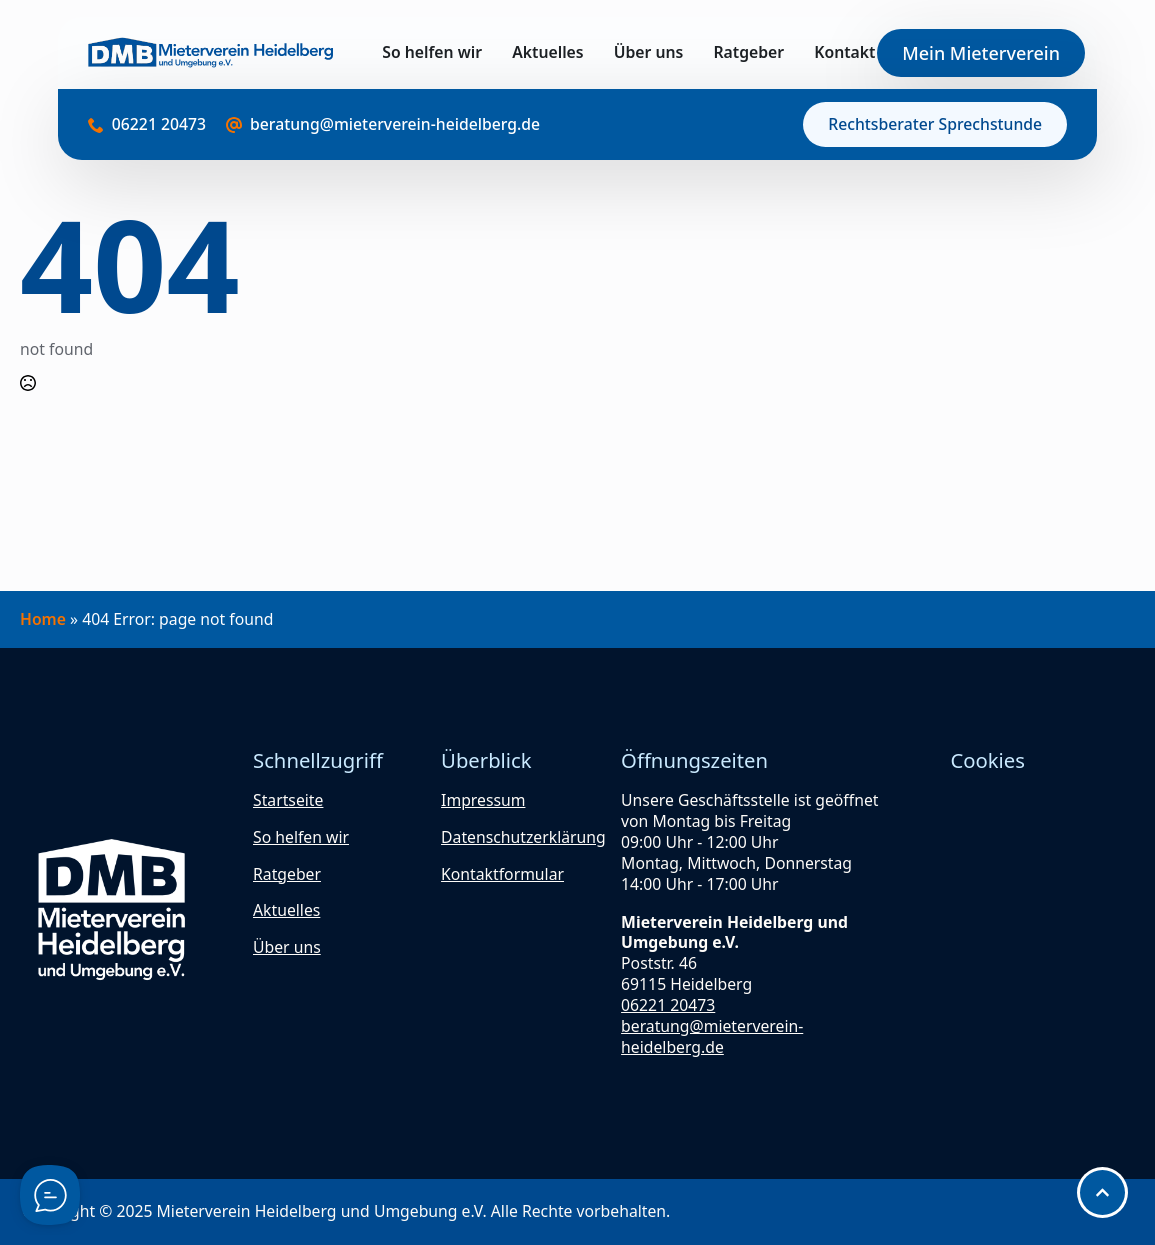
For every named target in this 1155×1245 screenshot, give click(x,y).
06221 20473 (668, 1005)
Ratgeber (748, 53)
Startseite (288, 800)
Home (43, 619)
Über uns (649, 53)
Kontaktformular (502, 874)
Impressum (483, 800)
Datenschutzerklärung (523, 837)
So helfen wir (432, 53)
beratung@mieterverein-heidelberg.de (712, 1036)
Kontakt (844, 53)
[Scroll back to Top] (1102, 1192)
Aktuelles (547, 53)
